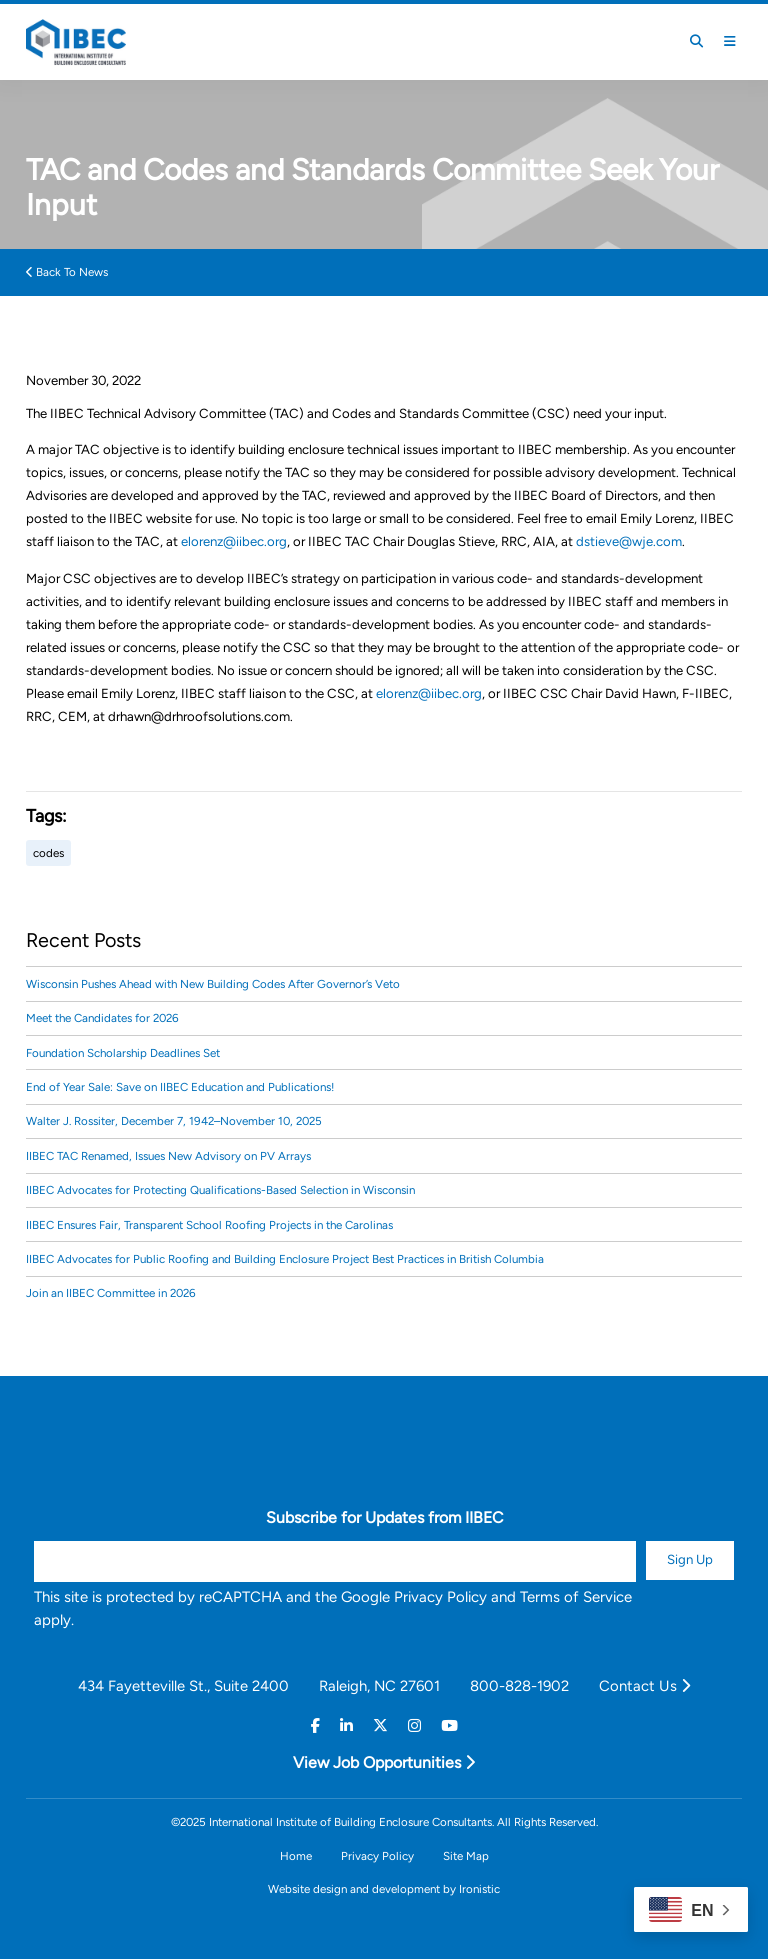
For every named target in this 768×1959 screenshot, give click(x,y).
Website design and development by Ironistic (384, 1889)
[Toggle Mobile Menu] (730, 41)
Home (296, 1856)
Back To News (67, 272)
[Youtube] (449, 1727)
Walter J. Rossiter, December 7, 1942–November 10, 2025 (174, 1121)
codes (48, 853)
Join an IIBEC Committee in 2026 (111, 1293)
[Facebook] (315, 1727)
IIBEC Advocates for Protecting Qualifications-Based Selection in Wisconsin (220, 1190)
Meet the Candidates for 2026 (102, 1018)
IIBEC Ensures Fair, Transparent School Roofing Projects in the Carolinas (209, 1225)
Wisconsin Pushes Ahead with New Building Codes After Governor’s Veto (213, 984)
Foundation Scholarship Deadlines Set (123, 1053)
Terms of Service (576, 1597)
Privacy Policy (440, 1597)
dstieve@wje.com (629, 541)
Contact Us (644, 1686)
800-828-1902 (519, 1686)
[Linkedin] (346, 1727)
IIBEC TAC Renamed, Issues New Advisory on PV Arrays (168, 1156)
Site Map (466, 1856)
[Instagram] (414, 1727)
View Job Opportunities (384, 1762)
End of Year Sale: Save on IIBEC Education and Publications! (180, 1087)
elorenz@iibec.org (234, 541)
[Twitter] (380, 1727)
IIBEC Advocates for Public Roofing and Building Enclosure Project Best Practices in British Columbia (285, 1259)
